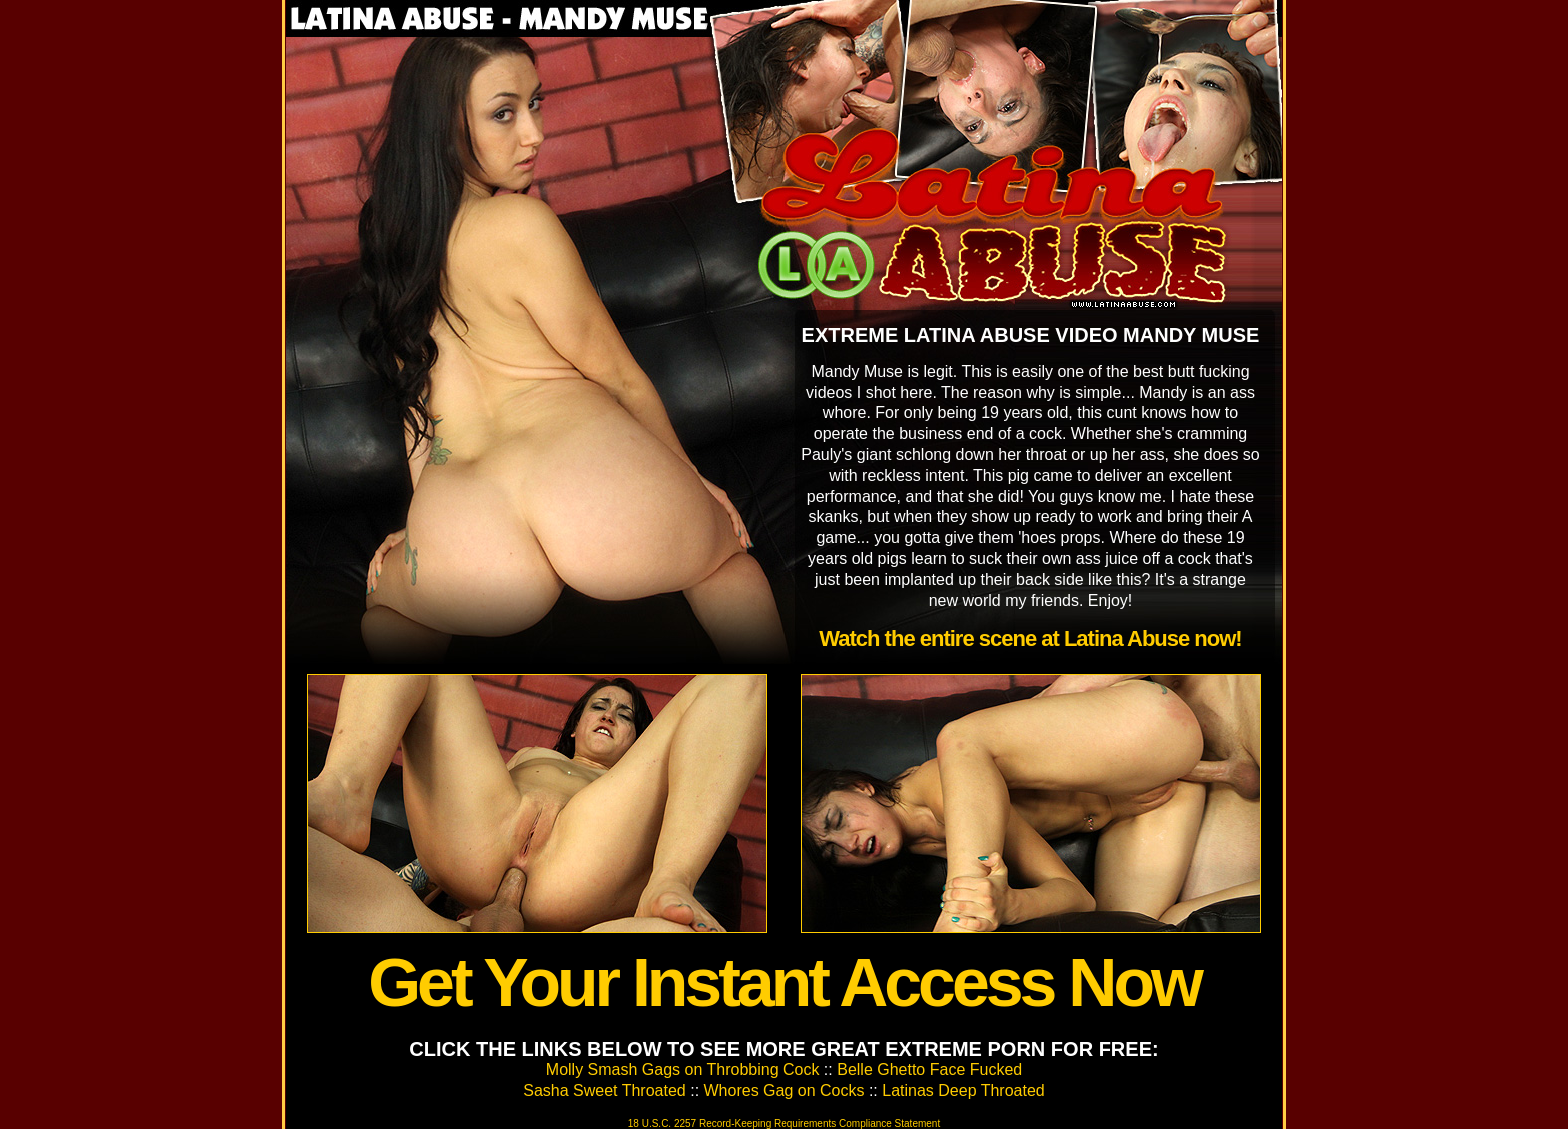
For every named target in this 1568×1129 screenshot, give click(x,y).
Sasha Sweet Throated (604, 1090)
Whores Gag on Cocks (784, 1090)
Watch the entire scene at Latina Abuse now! (1030, 638)
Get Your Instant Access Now (784, 982)
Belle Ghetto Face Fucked (929, 1069)
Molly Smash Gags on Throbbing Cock (683, 1069)
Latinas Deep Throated (963, 1090)
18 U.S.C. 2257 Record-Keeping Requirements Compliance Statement (784, 1123)
